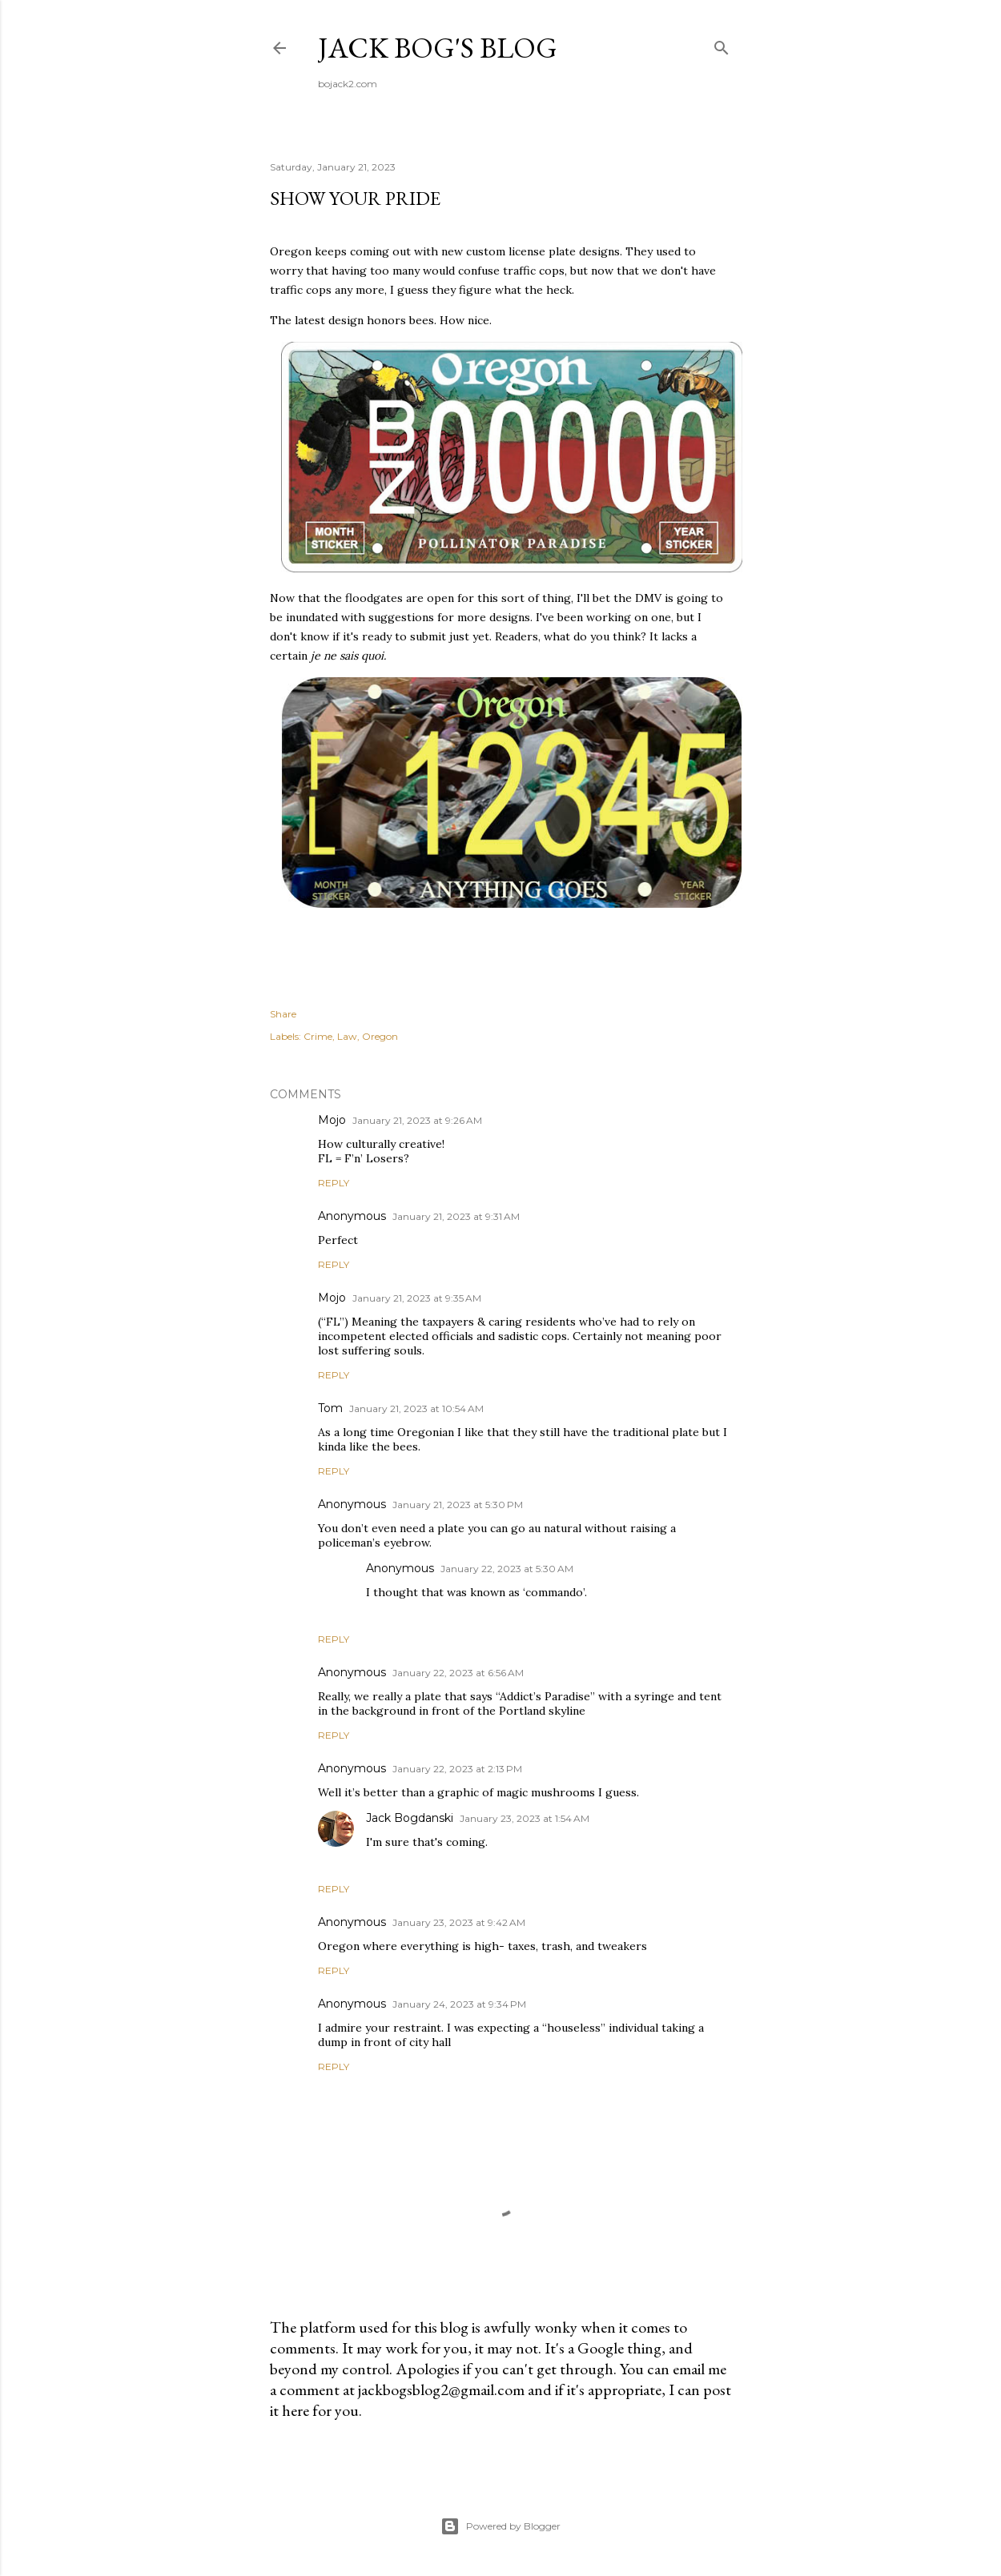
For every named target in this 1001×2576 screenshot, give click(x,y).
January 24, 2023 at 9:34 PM (459, 2004)
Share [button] (283, 1014)
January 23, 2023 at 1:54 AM (524, 1818)
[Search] (721, 44)
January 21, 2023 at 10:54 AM (416, 1408)
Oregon (380, 1036)
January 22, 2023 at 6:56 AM (458, 1673)
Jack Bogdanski (409, 1818)
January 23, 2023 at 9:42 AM (458, 1922)
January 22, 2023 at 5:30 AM (506, 1569)
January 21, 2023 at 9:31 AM (456, 1216)
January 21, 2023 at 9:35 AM (416, 1298)
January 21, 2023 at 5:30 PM (457, 1505)
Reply (333, 1183)
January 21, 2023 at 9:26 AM (417, 1120)
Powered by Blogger (500, 2526)
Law (347, 1036)
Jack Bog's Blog (437, 47)
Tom (330, 1408)
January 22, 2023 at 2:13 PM (457, 1769)
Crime (318, 1036)
